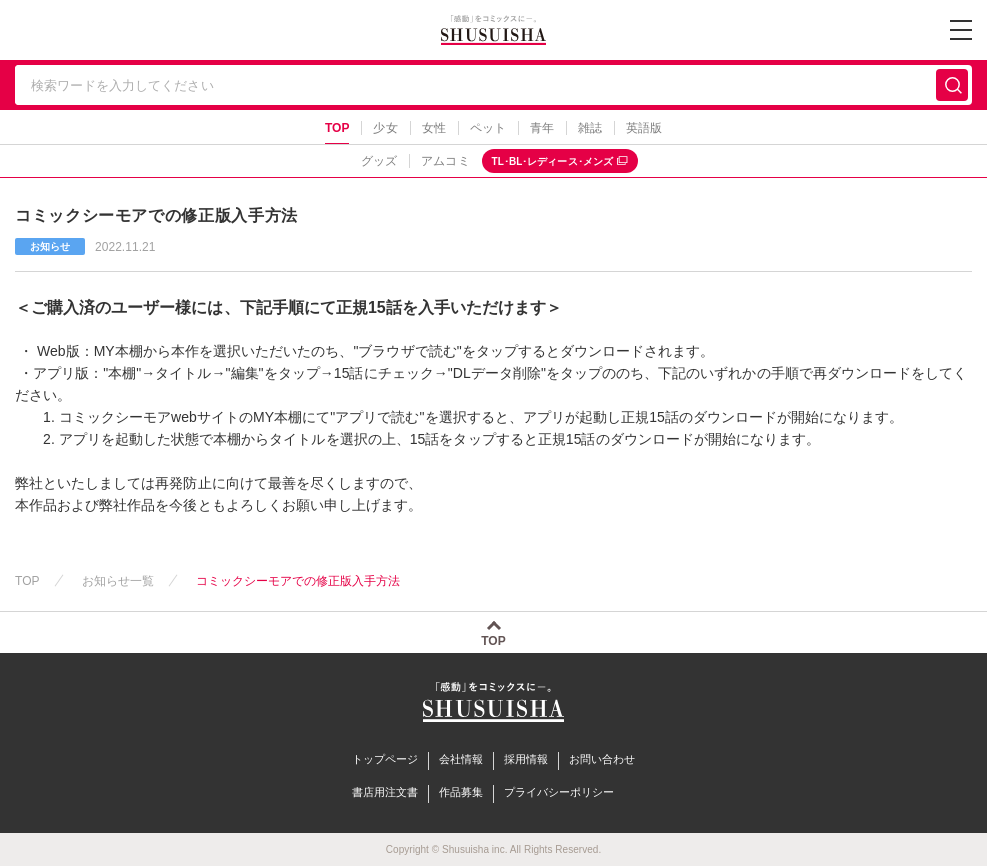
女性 (434, 128)
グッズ (379, 161)
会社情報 (461, 759)
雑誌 (590, 128)
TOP (337, 128)
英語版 (644, 128)
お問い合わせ (602, 759)
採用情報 (526, 759)
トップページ (385, 759)
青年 (542, 128)
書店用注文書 (385, 792)
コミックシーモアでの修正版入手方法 (298, 581)
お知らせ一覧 (118, 581)
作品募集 (461, 792)
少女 (385, 128)
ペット (488, 128)
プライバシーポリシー (559, 792)
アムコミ (445, 161)
